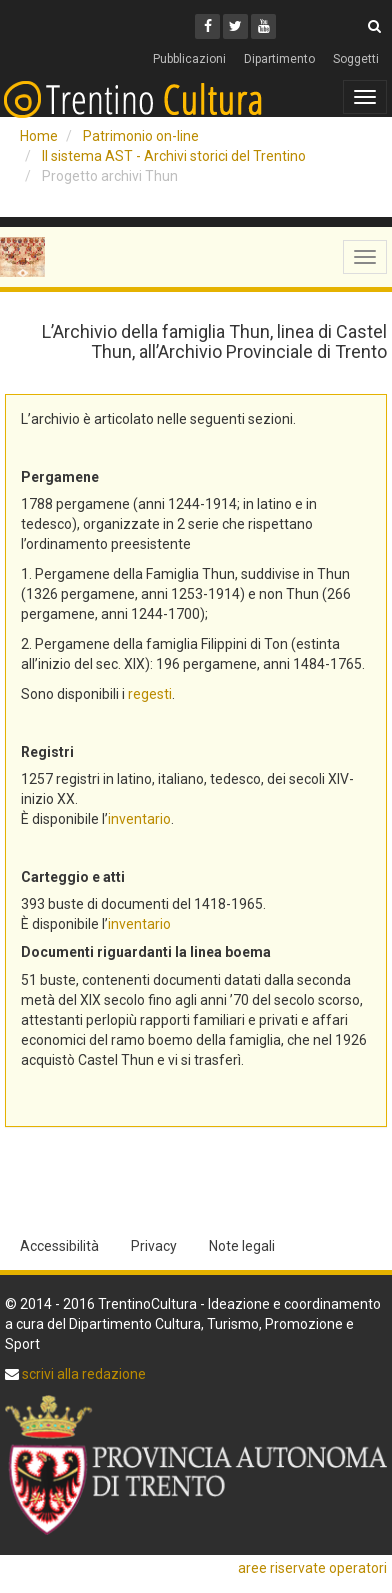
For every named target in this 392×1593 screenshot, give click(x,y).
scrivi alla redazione (82, 1374)
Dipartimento (279, 59)
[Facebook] (207, 26)
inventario (139, 819)
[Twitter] (235, 26)
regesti (150, 694)
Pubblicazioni (189, 59)
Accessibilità (59, 1246)
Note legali (242, 1246)
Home (39, 136)
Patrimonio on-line (141, 136)
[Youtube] (263, 26)
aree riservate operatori (312, 1568)
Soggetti (356, 59)
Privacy (154, 1246)
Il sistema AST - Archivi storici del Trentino (174, 156)
